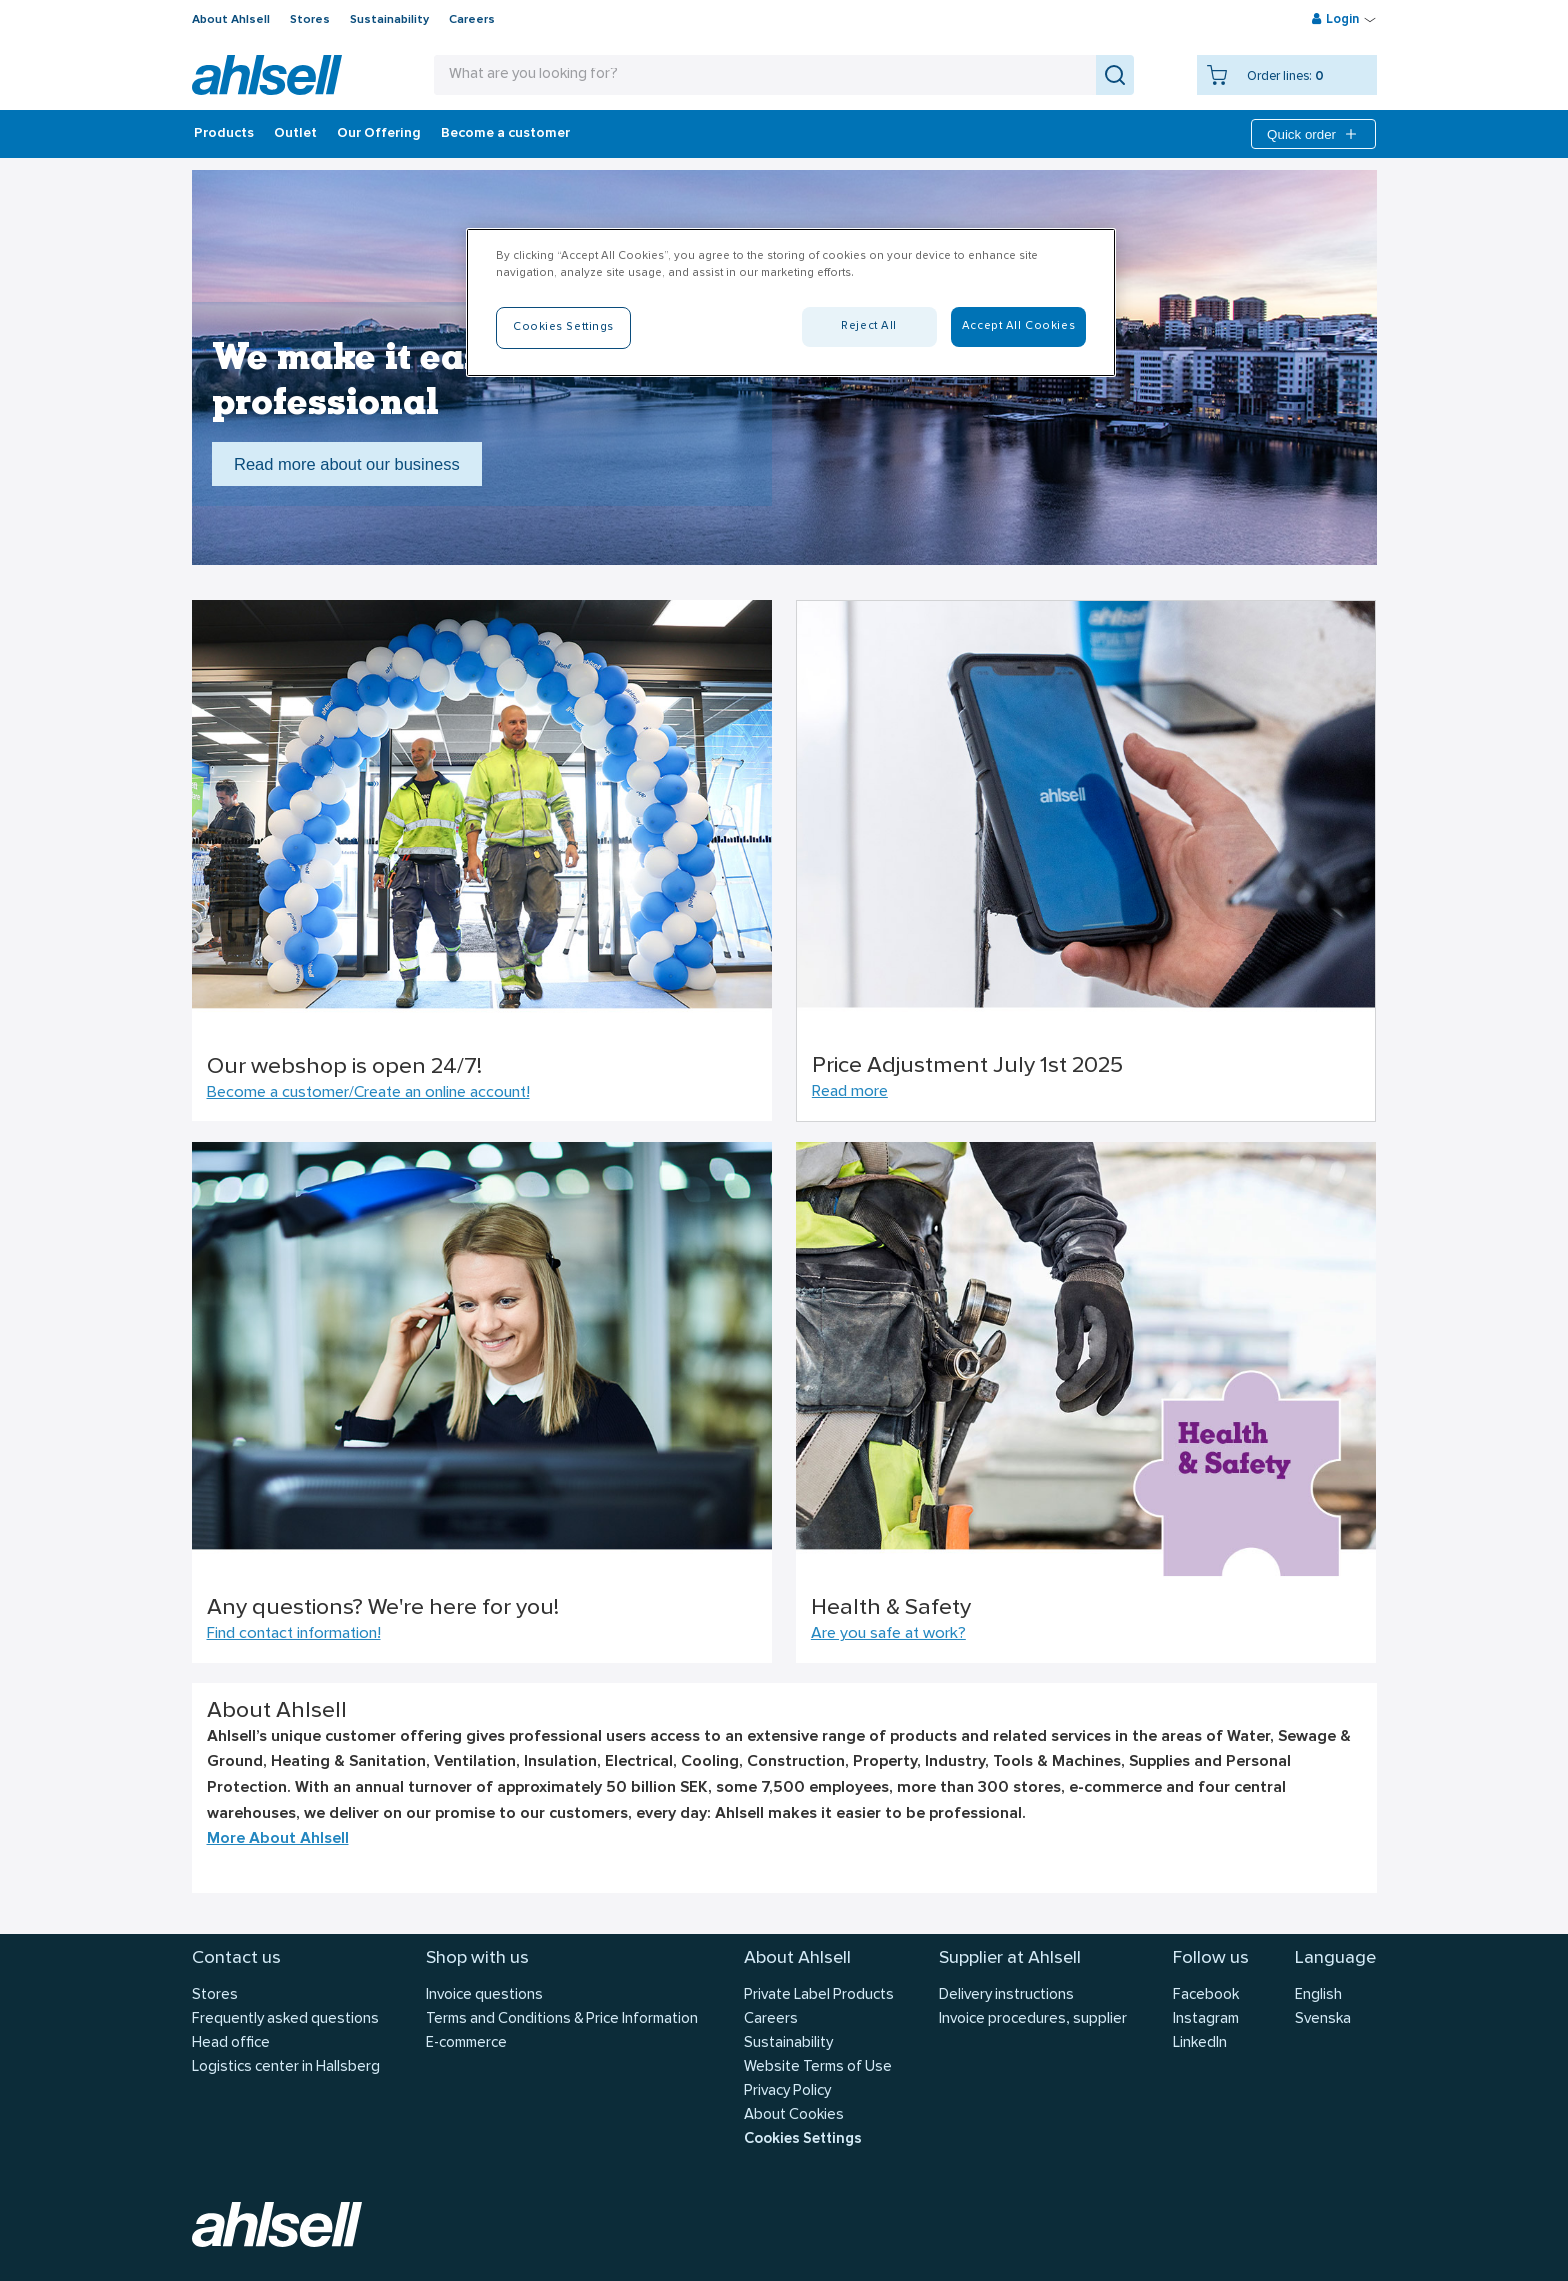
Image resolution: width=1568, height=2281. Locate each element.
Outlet (295, 134)
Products (224, 134)
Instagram (1206, 2019)
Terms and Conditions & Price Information (562, 2019)
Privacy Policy (787, 2091)
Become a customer (505, 134)
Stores (310, 20)
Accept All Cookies (1018, 326)
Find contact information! (294, 1634)
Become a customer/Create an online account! (368, 1093)
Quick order (1313, 134)
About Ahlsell (231, 20)
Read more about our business (347, 464)
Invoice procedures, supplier (1033, 2019)
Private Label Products (819, 1995)
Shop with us (477, 1958)
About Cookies (794, 2115)
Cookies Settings (803, 2139)
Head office (231, 2043)
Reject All (869, 326)
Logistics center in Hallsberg (286, 2067)
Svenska (1323, 2019)
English (1318, 1995)
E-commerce (466, 2043)
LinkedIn (1200, 2043)
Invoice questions (484, 1995)
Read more (850, 1092)
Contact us (236, 1958)
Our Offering (379, 134)
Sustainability (389, 20)
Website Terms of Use (818, 2067)
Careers (472, 20)
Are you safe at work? (888, 1634)
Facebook (1206, 1995)
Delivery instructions (1006, 1995)
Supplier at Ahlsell (1010, 1958)
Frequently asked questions (285, 2019)
